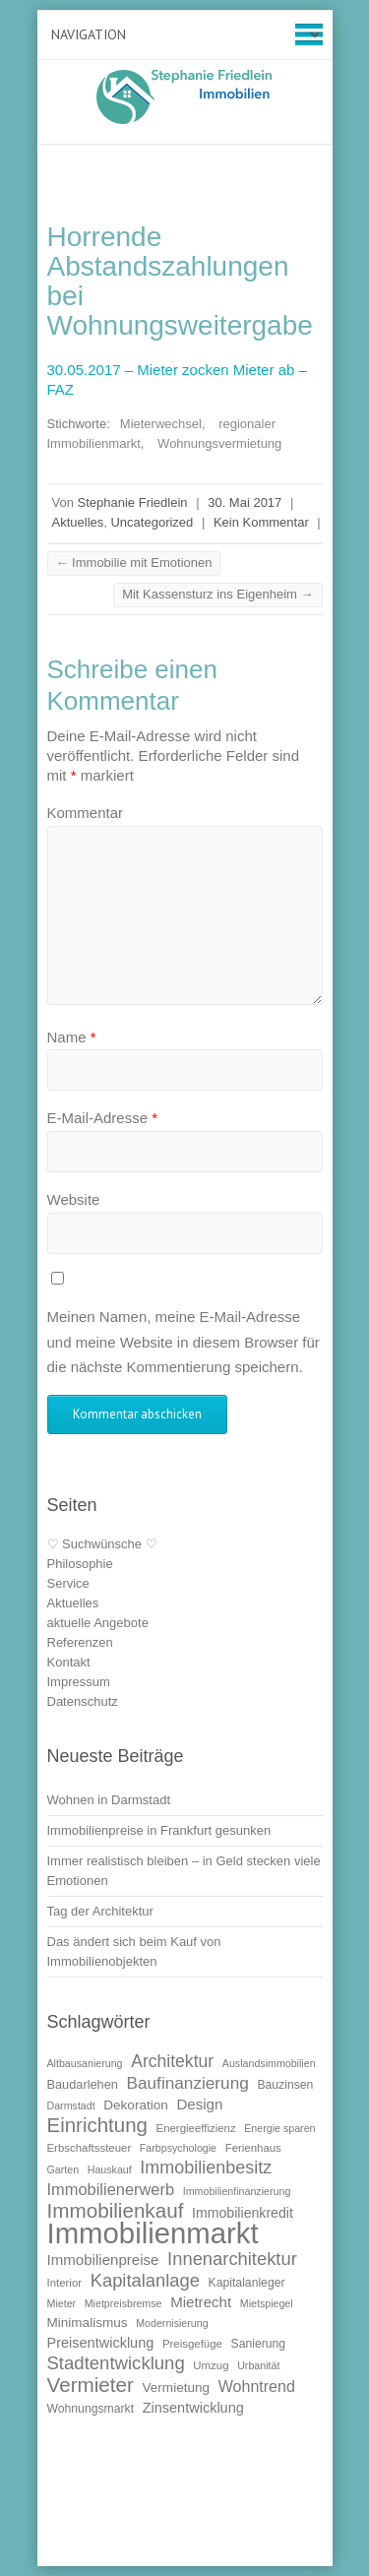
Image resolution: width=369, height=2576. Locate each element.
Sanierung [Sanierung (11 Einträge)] (258, 2344)
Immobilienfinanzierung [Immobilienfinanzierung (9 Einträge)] (237, 2191)
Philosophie (80, 1563)
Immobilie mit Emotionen (134, 562)
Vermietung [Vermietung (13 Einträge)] (177, 2387)
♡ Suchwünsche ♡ (102, 1544)
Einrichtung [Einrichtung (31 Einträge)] (97, 2124)
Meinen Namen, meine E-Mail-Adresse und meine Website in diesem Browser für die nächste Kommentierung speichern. (183, 1341)
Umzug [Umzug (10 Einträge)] (210, 2365)
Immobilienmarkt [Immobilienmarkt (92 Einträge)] (153, 2233)
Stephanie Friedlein (133, 502)
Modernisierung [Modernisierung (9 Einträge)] (172, 2323)
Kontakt (69, 1662)
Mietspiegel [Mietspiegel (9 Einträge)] (266, 2303)
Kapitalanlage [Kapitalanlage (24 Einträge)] (145, 2280)
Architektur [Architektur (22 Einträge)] (172, 2061)
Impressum (78, 1681)
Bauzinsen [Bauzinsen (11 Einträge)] (285, 2085)
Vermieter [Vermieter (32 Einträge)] (90, 2384)
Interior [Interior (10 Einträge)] (65, 2283)
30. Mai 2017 (244, 502)
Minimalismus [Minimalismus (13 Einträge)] (87, 2322)
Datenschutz (82, 1701)
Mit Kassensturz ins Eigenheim (217, 594)
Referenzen (80, 1642)
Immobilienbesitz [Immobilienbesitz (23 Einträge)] (206, 2167)
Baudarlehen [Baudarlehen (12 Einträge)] (82, 2084)
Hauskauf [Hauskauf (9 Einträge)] (110, 2169)
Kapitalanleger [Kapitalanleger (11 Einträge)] (247, 2283)
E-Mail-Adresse (102, 1117)
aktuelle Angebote (98, 1622)
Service (68, 1583)
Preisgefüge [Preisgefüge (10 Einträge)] (192, 2344)
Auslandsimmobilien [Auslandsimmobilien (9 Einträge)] (269, 2063)
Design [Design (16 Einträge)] (199, 2104)
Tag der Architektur (100, 1911)
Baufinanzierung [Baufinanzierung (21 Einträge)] (188, 2083)
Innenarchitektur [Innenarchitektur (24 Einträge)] (232, 2258)
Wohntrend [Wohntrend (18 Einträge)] (256, 2386)
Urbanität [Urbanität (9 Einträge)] (258, 2365)
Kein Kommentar (261, 522)
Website (73, 1199)
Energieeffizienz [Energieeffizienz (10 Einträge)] (196, 2128)
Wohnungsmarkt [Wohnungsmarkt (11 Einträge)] (91, 2409)
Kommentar (85, 812)
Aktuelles (78, 522)
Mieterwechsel (161, 423)
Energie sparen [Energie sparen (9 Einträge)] (279, 2128)
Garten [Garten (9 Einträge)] (63, 2169)
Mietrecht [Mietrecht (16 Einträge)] (200, 2301)
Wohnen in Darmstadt (109, 1799)
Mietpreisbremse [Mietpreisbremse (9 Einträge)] (123, 2303)
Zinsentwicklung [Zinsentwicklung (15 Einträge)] (193, 2408)
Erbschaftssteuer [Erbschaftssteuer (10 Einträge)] (89, 2148)
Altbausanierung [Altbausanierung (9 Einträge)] (85, 2063)
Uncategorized (151, 522)
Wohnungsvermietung (219, 443)
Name (71, 1037)
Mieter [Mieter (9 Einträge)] (62, 2303)
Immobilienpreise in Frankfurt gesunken (159, 1830)
